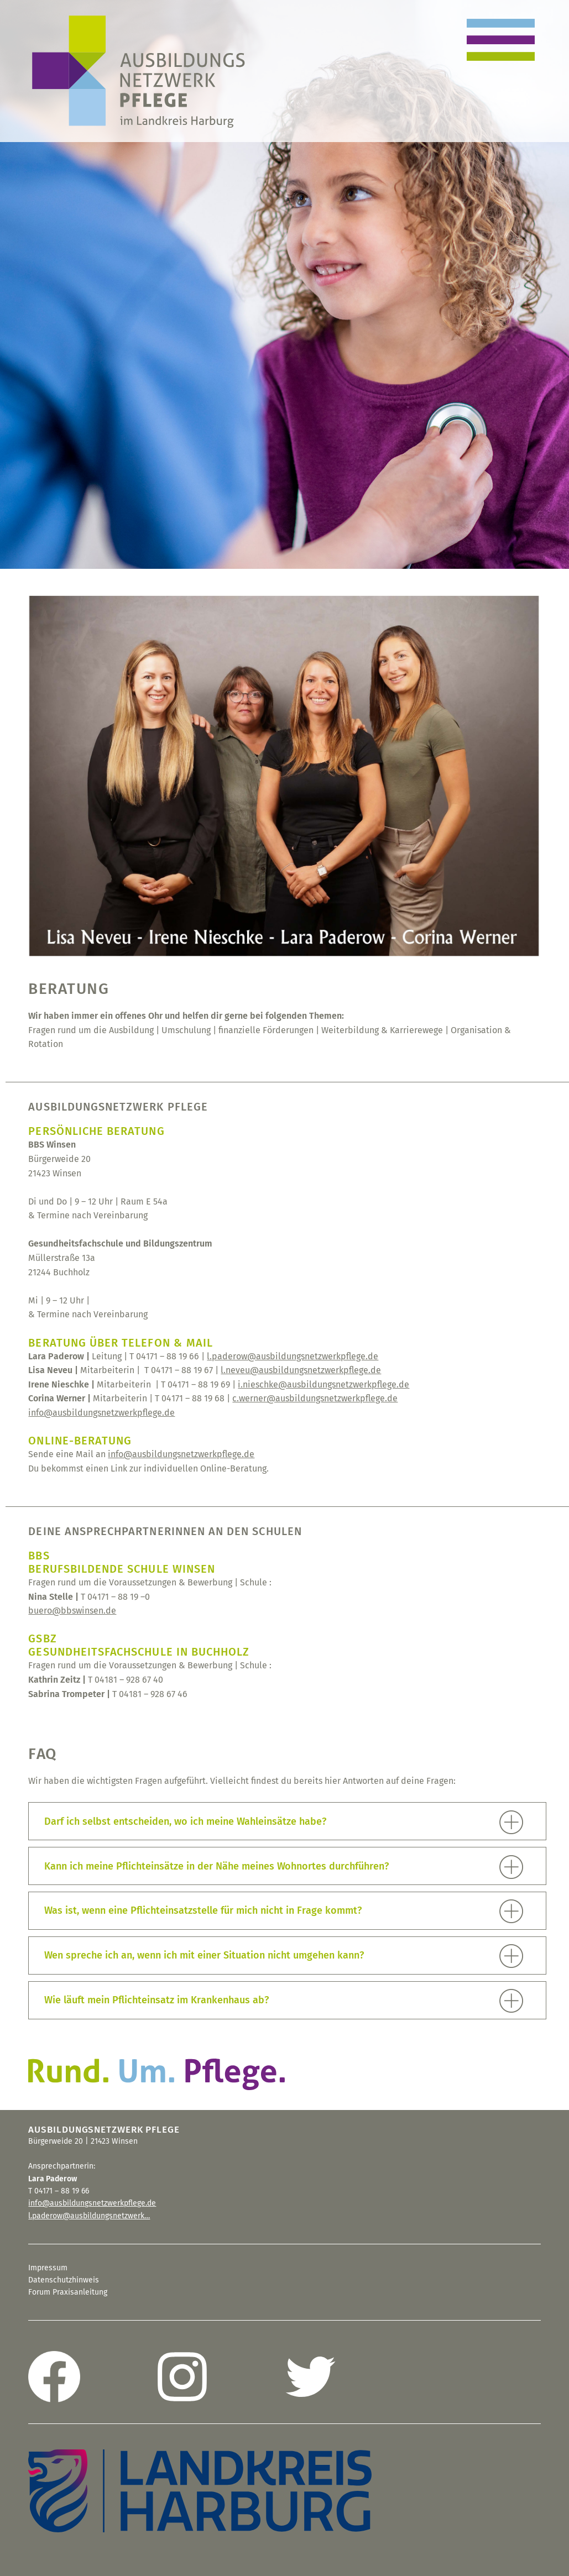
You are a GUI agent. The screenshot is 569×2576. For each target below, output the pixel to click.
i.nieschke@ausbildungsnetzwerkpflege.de (323, 1384)
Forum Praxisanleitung (67, 2292)
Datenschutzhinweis (63, 2280)
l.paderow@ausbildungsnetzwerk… (89, 2216)
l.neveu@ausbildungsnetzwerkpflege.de (301, 1370)
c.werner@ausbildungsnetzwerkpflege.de (315, 1398)
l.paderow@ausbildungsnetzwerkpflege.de (292, 1356)
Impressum (47, 2268)
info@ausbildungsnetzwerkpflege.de (101, 1412)
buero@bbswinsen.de (72, 1610)
